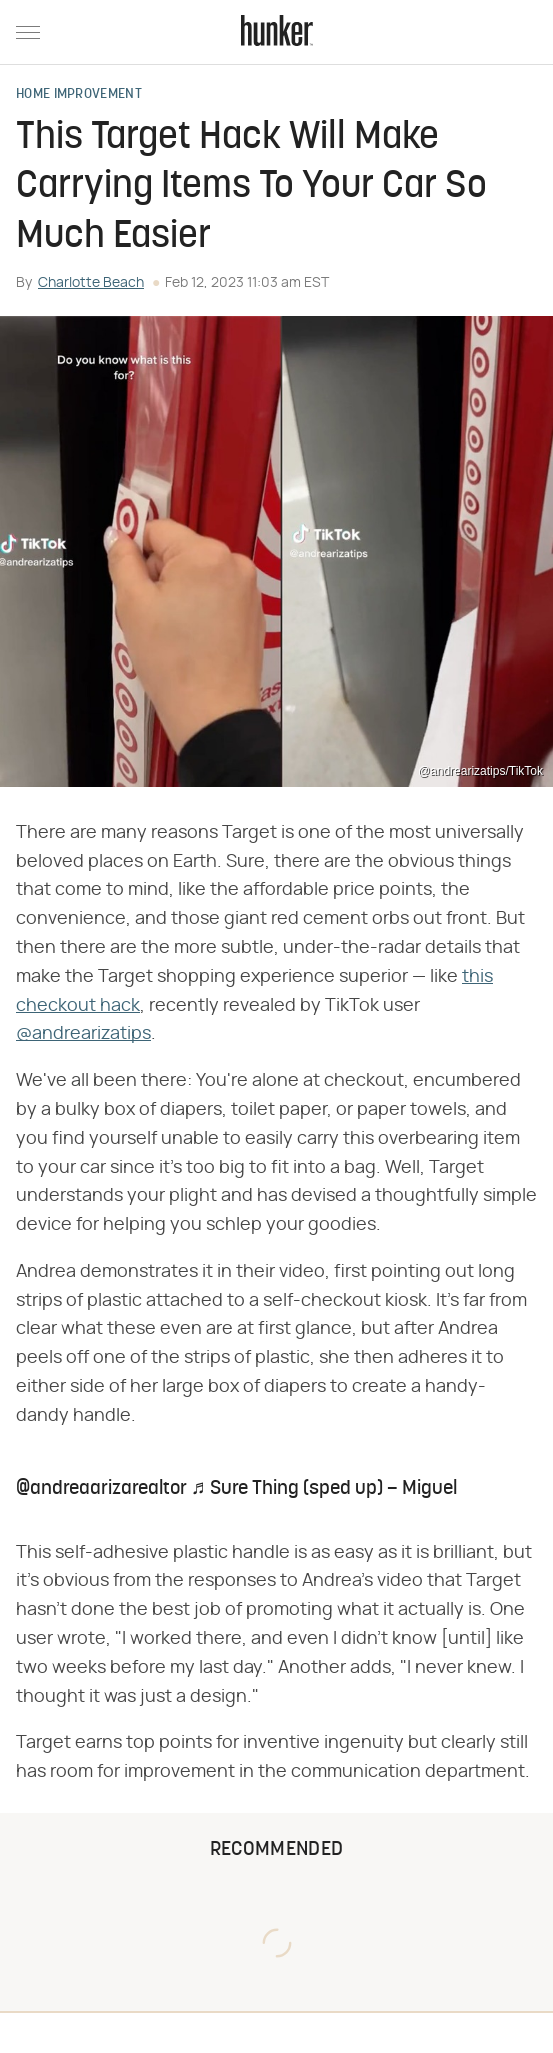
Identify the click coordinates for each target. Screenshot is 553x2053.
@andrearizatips (83, 1034)
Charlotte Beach (91, 283)
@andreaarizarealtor (101, 1489)
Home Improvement (79, 95)
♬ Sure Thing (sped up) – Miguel (324, 1489)
